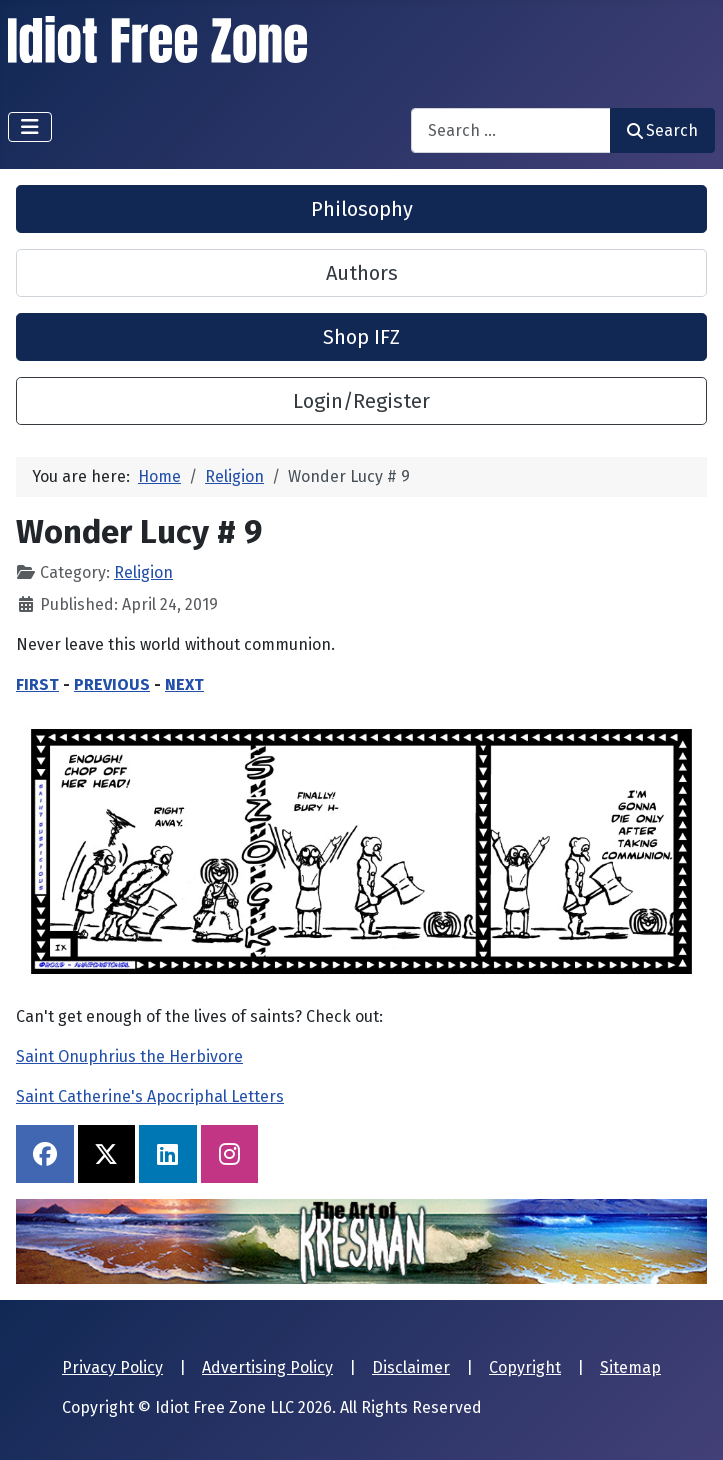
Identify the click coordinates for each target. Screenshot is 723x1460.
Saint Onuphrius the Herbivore (129, 1056)
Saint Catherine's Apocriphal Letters (150, 1096)
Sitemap (630, 1367)
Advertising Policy (267, 1367)
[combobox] (511, 130)
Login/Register (361, 401)
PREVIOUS (112, 684)
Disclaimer (411, 1367)
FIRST (37, 684)
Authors (362, 273)
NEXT (184, 684)
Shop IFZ (361, 337)
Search (662, 130)
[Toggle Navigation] (30, 127)
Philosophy (362, 209)
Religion (143, 572)
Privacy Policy (112, 1367)
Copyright (525, 1367)
